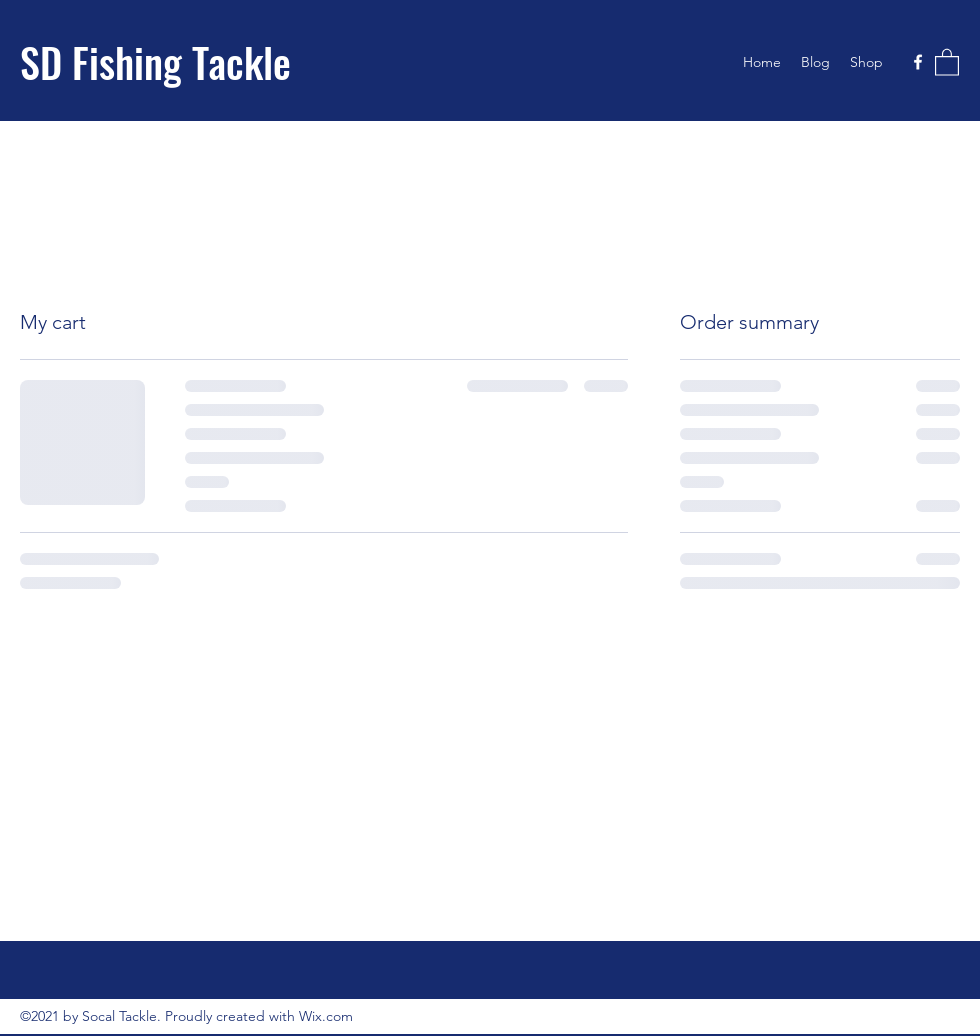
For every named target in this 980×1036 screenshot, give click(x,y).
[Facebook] (918, 62)
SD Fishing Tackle (155, 62)
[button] (947, 61)
